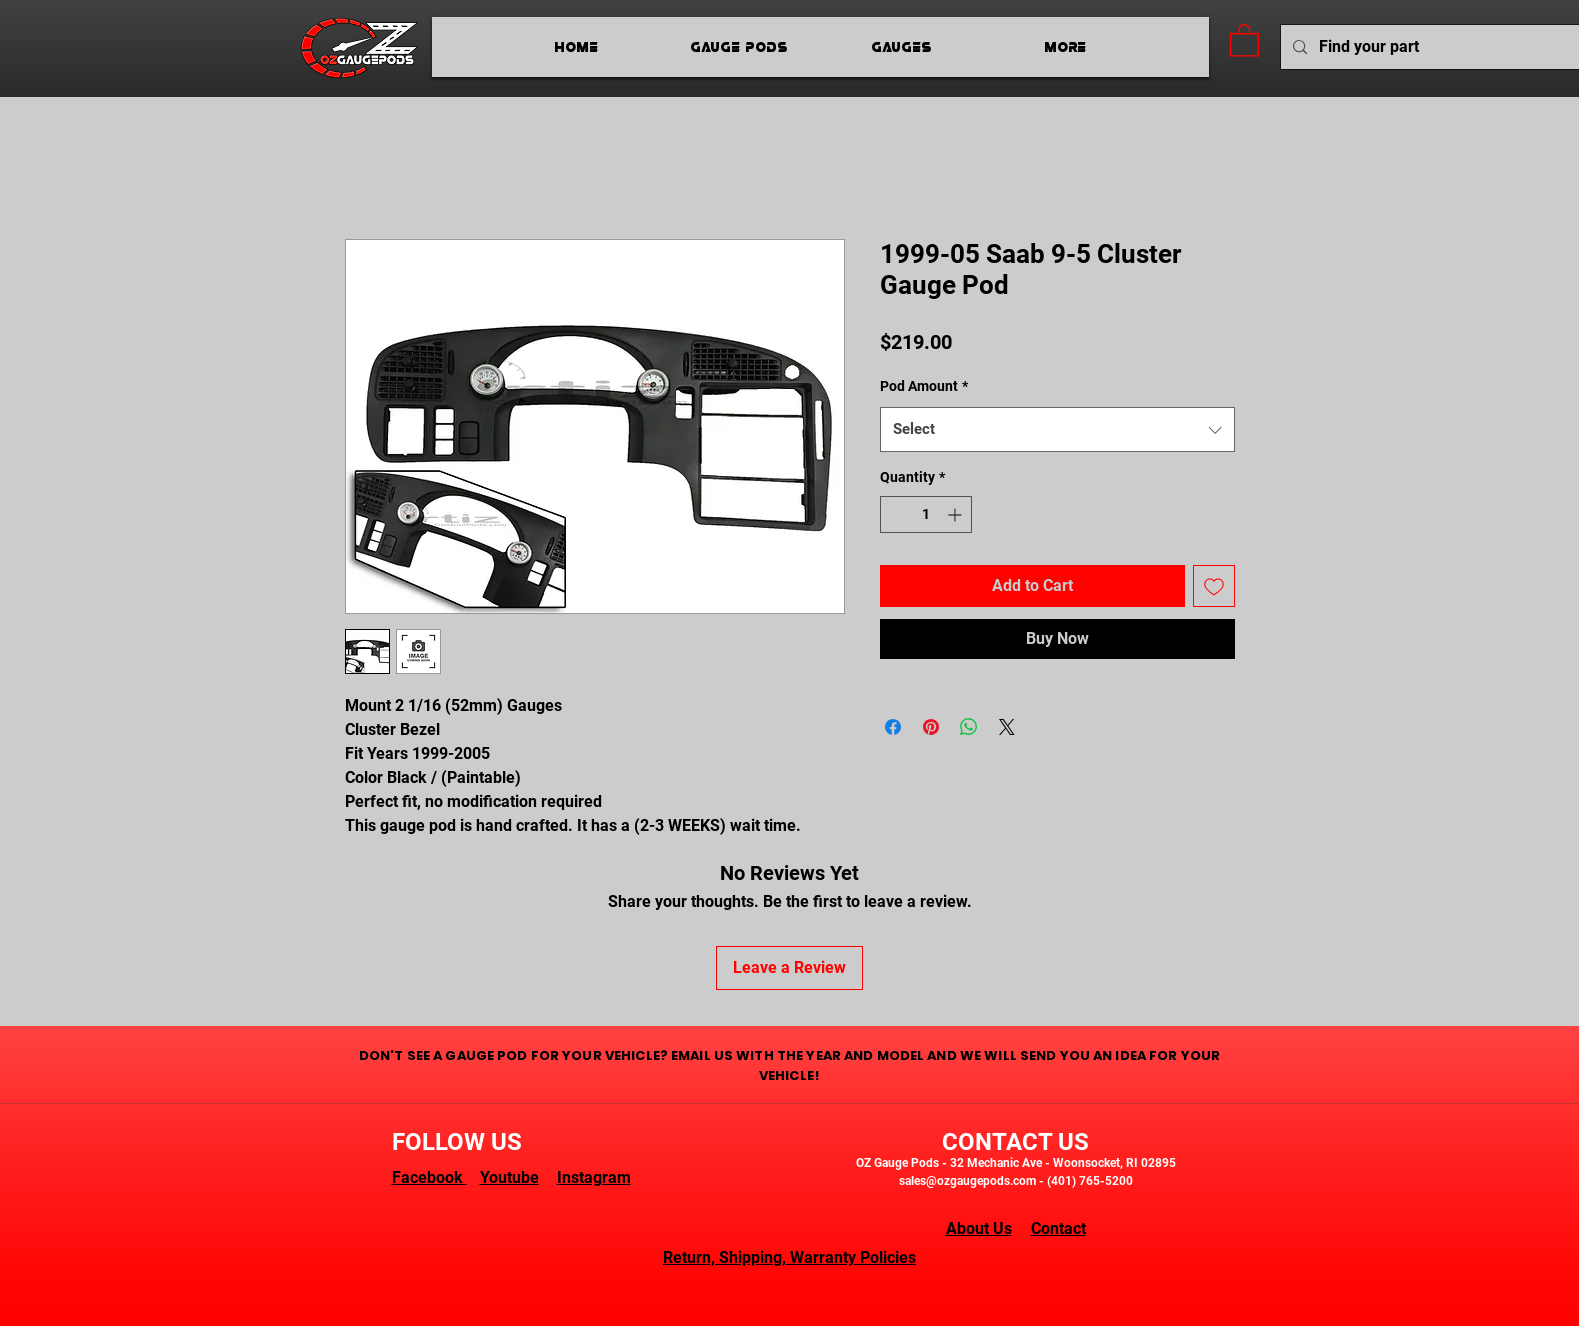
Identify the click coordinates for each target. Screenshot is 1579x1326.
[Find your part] (1430, 47)
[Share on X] (1007, 727)
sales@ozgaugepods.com (967, 1181)
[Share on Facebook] (893, 727)
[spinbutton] (926, 514)
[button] (1244, 39)
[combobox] (1057, 429)
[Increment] (956, 514)
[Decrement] (895, 514)
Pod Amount (924, 386)
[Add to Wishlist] (1214, 586)
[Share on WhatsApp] (969, 727)
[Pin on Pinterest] (931, 727)
